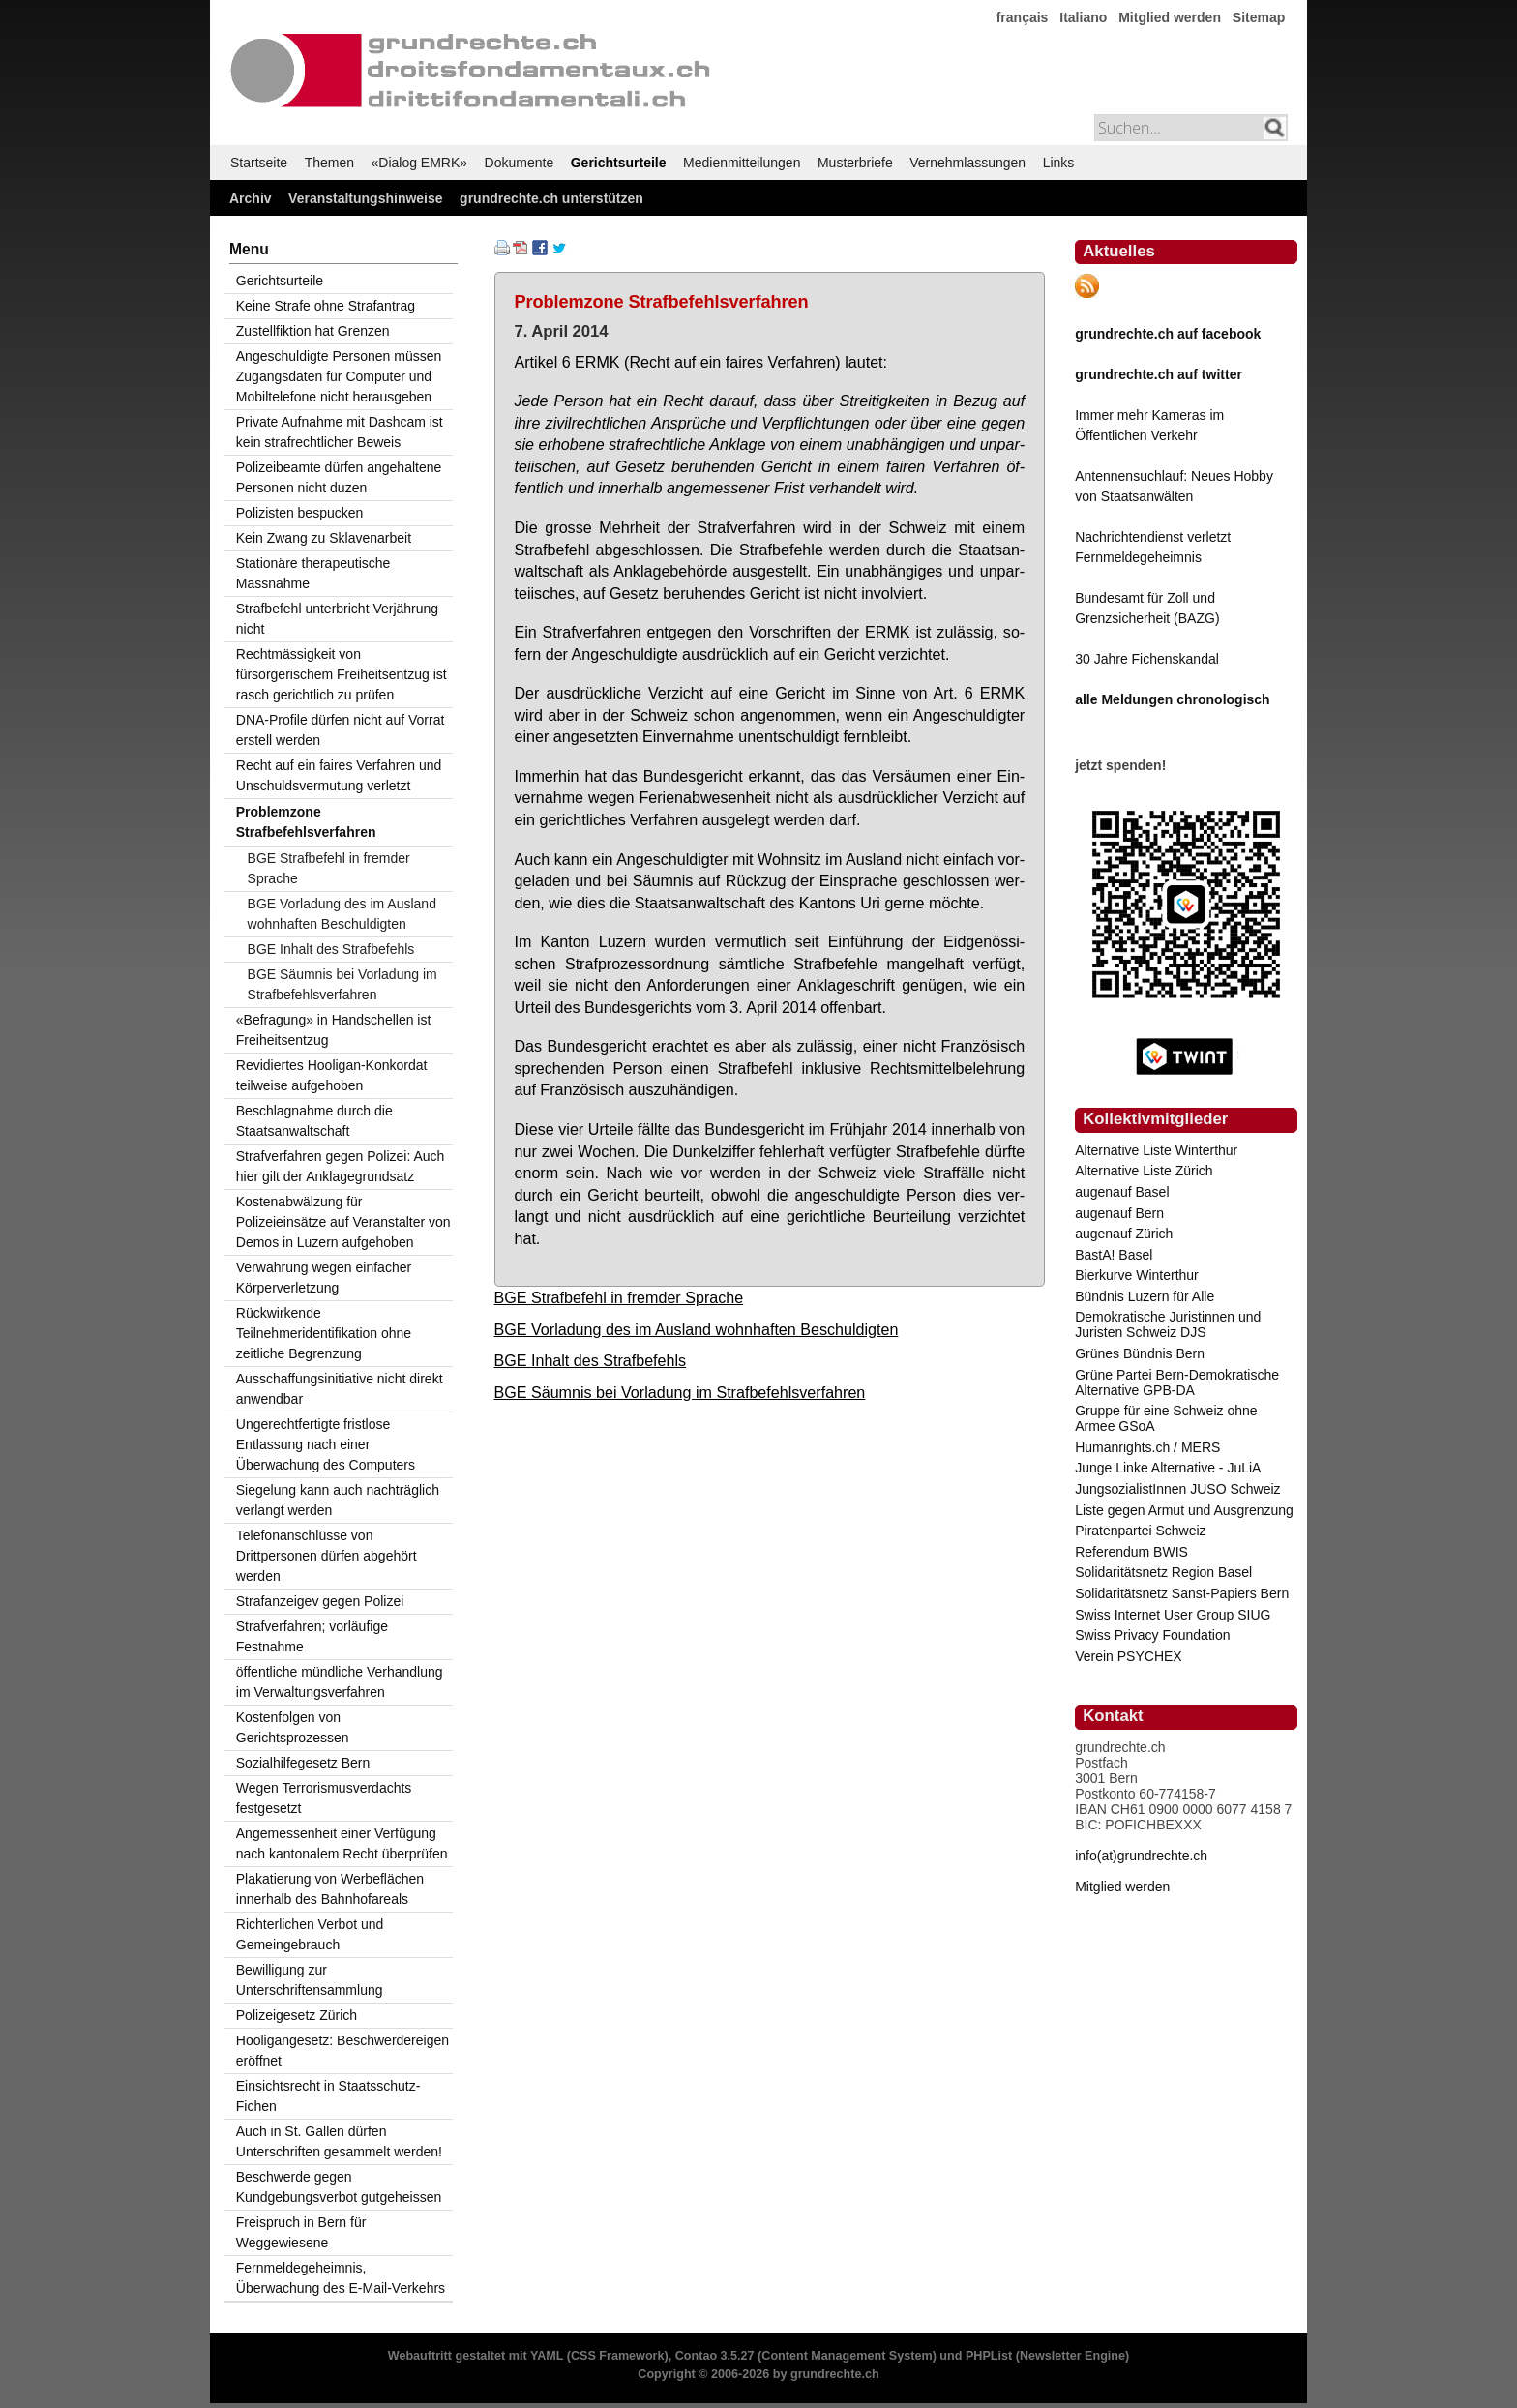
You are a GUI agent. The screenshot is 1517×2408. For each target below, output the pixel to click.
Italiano (1083, 17)
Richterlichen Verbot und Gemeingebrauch (310, 1934)
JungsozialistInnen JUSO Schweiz (1177, 1489)
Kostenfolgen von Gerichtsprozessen (292, 1727)
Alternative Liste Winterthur (1156, 1150)
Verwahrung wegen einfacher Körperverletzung (323, 1277)
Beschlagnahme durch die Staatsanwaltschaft (314, 1121)
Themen (329, 162)
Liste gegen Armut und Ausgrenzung (1184, 1510)
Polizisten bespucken (300, 512)
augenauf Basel (1122, 1192)
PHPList (989, 2356)
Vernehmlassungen (967, 162)
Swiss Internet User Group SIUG (1172, 1614)
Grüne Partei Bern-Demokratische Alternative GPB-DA (1177, 1382)
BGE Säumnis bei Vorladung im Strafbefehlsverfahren (680, 1392)
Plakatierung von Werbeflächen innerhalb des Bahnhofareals (330, 1889)
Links (1059, 162)
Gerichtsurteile (619, 162)
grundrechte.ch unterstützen (551, 198)
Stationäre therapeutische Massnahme (313, 573)
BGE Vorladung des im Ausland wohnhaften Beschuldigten (696, 1329)
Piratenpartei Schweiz (1140, 1530)
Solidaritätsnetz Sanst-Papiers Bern (1182, 1593)
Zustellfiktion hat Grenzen (313, 331)
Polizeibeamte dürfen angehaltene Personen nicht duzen (339, 477)
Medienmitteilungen (741, 162)
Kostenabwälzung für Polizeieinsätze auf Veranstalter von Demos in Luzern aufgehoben (343, 1222)
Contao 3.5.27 (715, 2356)
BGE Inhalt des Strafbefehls (590, 1360)
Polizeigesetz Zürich (296, 2015)
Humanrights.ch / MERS (1147, 1447)
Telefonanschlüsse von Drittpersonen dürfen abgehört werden (326, 1556)
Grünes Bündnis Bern (1140, 1353)
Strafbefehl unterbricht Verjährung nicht (337, 619)
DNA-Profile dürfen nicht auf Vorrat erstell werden (340, 730)
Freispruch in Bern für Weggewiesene (301, 2232)
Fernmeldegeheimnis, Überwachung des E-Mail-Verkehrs (340, 2278)
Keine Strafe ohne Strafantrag (325, 305)
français (1022, 17)
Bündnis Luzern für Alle (1144, 1296)
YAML (546, 2356)
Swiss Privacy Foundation (1152, 1635)
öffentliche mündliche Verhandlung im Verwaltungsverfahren (339, 1682)
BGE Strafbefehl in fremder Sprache (619, 1297)
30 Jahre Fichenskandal (1147, 659)
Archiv (250, 198)
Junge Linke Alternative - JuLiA (1168, 1467)
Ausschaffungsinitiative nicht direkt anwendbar (339, 1389)
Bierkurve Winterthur (1137, 1275)
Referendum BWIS (1131, 1552)
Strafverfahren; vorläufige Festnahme (312, 1636)
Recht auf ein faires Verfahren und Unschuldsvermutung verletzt (338, 775)
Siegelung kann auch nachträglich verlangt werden (337, 1500)
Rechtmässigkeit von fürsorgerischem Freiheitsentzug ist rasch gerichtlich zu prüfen (341, 674)
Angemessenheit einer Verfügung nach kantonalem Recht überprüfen (342, 1843)
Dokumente (519, 162)
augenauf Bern (1119, 1213)
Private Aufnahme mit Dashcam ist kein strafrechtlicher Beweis (339, 432)
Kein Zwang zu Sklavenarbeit (323, 538)
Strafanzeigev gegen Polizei (320, 1601)
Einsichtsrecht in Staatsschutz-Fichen (328, 2096)
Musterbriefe (855, 162)
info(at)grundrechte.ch (1141, 1855)
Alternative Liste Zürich (1143, 1170)
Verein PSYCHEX (1128, 1656)
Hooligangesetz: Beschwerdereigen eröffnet (342, 2050)
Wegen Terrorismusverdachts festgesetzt (324, 1798)
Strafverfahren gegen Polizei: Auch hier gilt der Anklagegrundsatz (340, 1166)
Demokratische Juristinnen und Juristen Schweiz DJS (1168, 1324)
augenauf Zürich (1124, 1233)
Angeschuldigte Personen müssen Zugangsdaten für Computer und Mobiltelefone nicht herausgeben (338, 376)
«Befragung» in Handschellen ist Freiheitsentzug (333, 1030)
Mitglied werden (1169, 17)
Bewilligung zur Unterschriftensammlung (309, 1980)
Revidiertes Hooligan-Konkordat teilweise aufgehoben (332, 1075)
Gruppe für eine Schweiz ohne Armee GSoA (1166, 1418)
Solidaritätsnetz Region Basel (1163, 1572)
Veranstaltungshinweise (365, 198)
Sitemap (1259, 17)
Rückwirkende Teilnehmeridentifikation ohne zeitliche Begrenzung (323, 1333)
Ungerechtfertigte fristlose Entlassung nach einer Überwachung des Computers (325, 1444)
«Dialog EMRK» (420, 162)
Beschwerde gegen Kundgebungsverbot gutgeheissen (339, 2187)
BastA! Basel (1113, 1255)
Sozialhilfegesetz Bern (303, 1762)
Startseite (258, 162)
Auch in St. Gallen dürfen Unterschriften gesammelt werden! (339, 2141)
